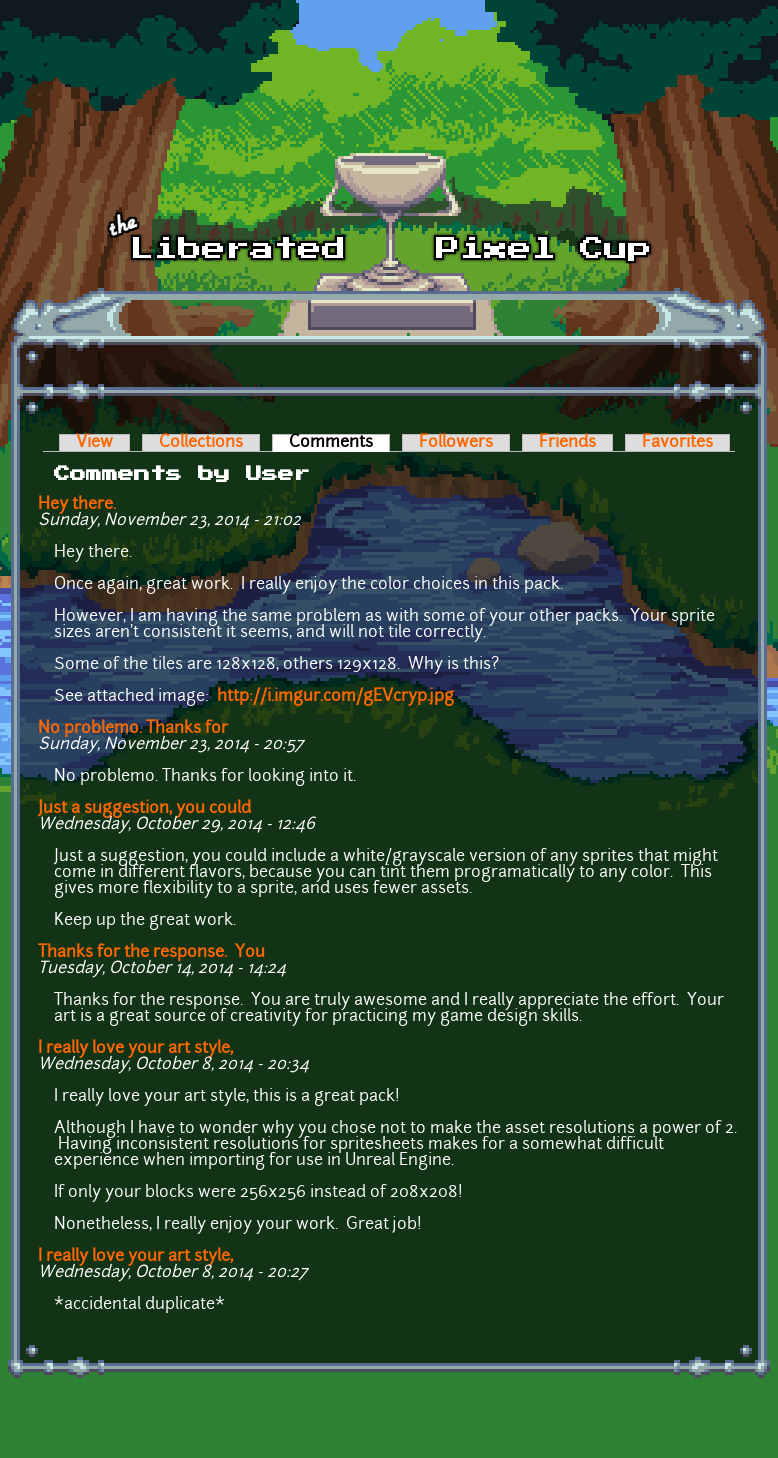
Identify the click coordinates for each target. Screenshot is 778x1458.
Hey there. (77, 505)
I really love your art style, (135, 1049)
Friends (567, 443)
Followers (456, 443)
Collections (201, 443)
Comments (339, 443)
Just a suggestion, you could (144, 809)
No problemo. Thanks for (133, 729)
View (94, 443)
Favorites (677, 443)
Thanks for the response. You (151, 953)
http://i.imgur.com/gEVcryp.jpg (335, 697)
